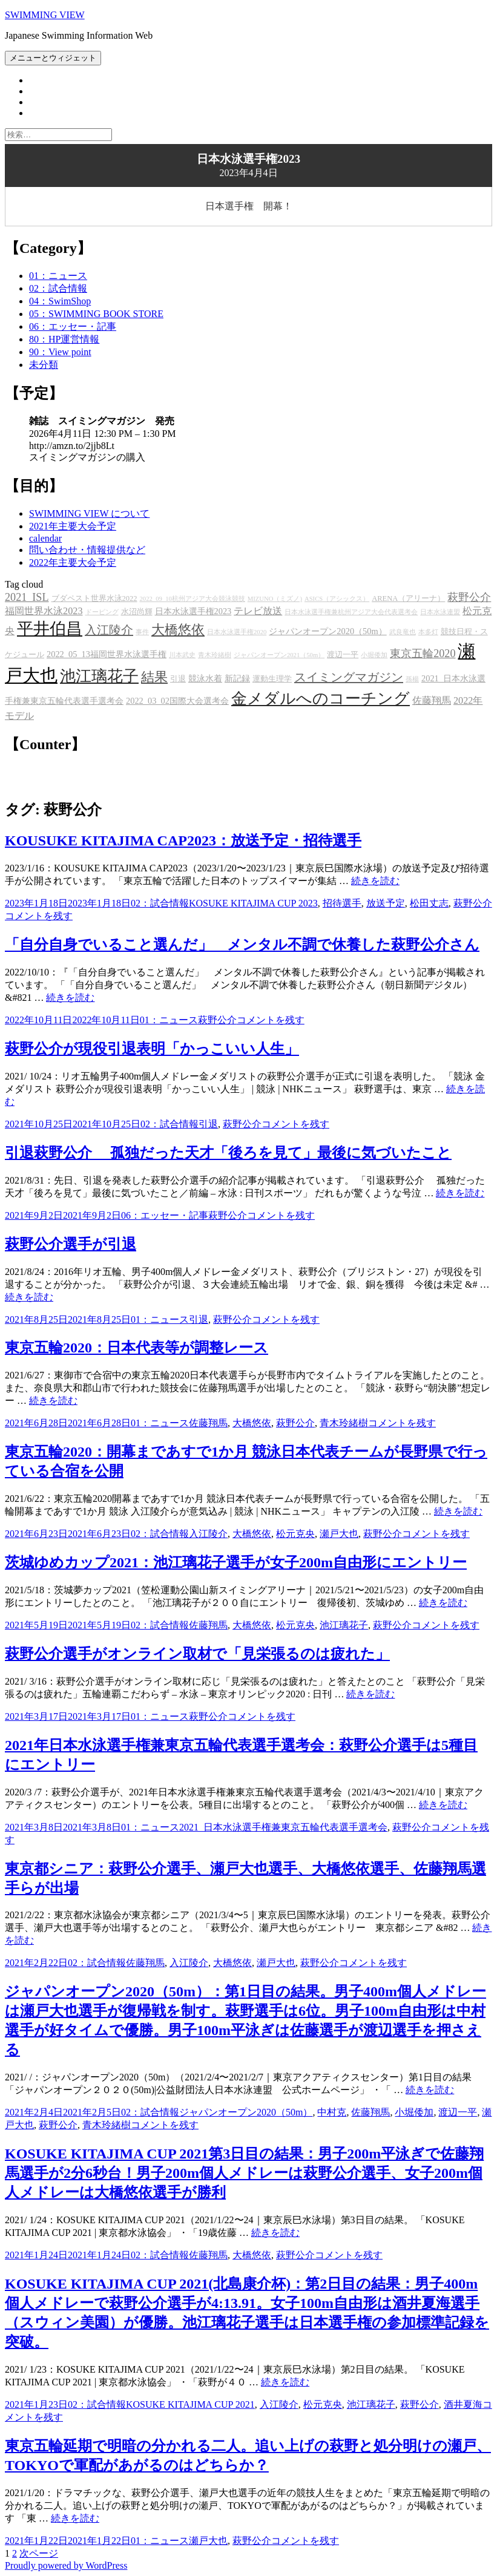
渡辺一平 (342, 655)
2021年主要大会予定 (72, 526)
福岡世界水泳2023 (44, 611)
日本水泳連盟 (440, 612)
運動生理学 (272, 679)
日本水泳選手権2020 (236, 632)
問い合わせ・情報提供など (87, 550)
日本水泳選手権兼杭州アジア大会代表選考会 (351, 612)
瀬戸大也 (339, 1534)
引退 (178, 679)
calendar (45, 538)
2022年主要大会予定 (72, 562)
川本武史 (182, 655)
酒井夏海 (463, 2404)
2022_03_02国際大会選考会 (177, 701)
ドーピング (102, 612)
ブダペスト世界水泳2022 (94, 598)
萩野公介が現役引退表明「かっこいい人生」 (152, 1049)
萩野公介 (469, 597)
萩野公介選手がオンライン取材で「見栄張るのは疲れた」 (197, 1654)
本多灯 (428, 632)
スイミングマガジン (348, 677)
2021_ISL (27, 597)
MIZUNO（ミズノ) (275, 598)
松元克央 (295, 1534)
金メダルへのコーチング (320, 698)
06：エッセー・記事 (72, 326)
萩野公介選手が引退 (70, 1244)
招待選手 (342, 903)
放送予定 (385, 903)
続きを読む (375, 881)
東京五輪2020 (422, 653)
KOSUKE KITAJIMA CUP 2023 (253, 903)
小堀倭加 (374, 655)
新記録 (237, 678)
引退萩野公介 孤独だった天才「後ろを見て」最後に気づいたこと (228, 1153)
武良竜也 (402, 632)
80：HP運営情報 (64, 339)
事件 (142, 632)
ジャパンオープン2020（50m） (327, 631)
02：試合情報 (58, 288)
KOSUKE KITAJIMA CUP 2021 (190, 2404)
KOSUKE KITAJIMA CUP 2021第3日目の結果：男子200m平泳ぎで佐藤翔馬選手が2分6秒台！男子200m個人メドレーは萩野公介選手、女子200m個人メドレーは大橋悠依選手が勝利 (244, 2173)
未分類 (43, 364)
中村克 (331, 2112)
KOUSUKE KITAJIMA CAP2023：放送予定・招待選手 (183, 840)
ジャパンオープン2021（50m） (279, 655)
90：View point (60, 352)
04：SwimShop (60, 301)
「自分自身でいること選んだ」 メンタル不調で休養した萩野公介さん (242, 944)
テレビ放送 (258, 611)
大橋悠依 (178, 630)
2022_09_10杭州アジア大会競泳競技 (192, 598)
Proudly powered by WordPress (66, 2565)
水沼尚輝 (137, 612)
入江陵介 (109, 630)
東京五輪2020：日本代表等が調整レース (136, 1347)
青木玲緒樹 (214, 655)
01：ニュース (58, 275)
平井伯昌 (49, 629)
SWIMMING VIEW (45, 15)
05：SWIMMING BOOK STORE (96, 314)
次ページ (38, 2553)
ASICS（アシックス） (336, 598)
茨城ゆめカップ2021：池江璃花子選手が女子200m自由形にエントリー (236, 1562)
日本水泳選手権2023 (193, 611)
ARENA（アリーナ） (408, 598)
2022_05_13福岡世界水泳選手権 (106, 654)
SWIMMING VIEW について (89, 513)
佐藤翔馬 (431, 700)
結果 (154, 677)
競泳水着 (205, 678)
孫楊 (412, 679)
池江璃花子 (99, 676)
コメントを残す (39, 916)
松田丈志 (429, 903)
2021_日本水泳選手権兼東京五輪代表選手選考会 (283, 1827)
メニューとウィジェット (53, 57)
